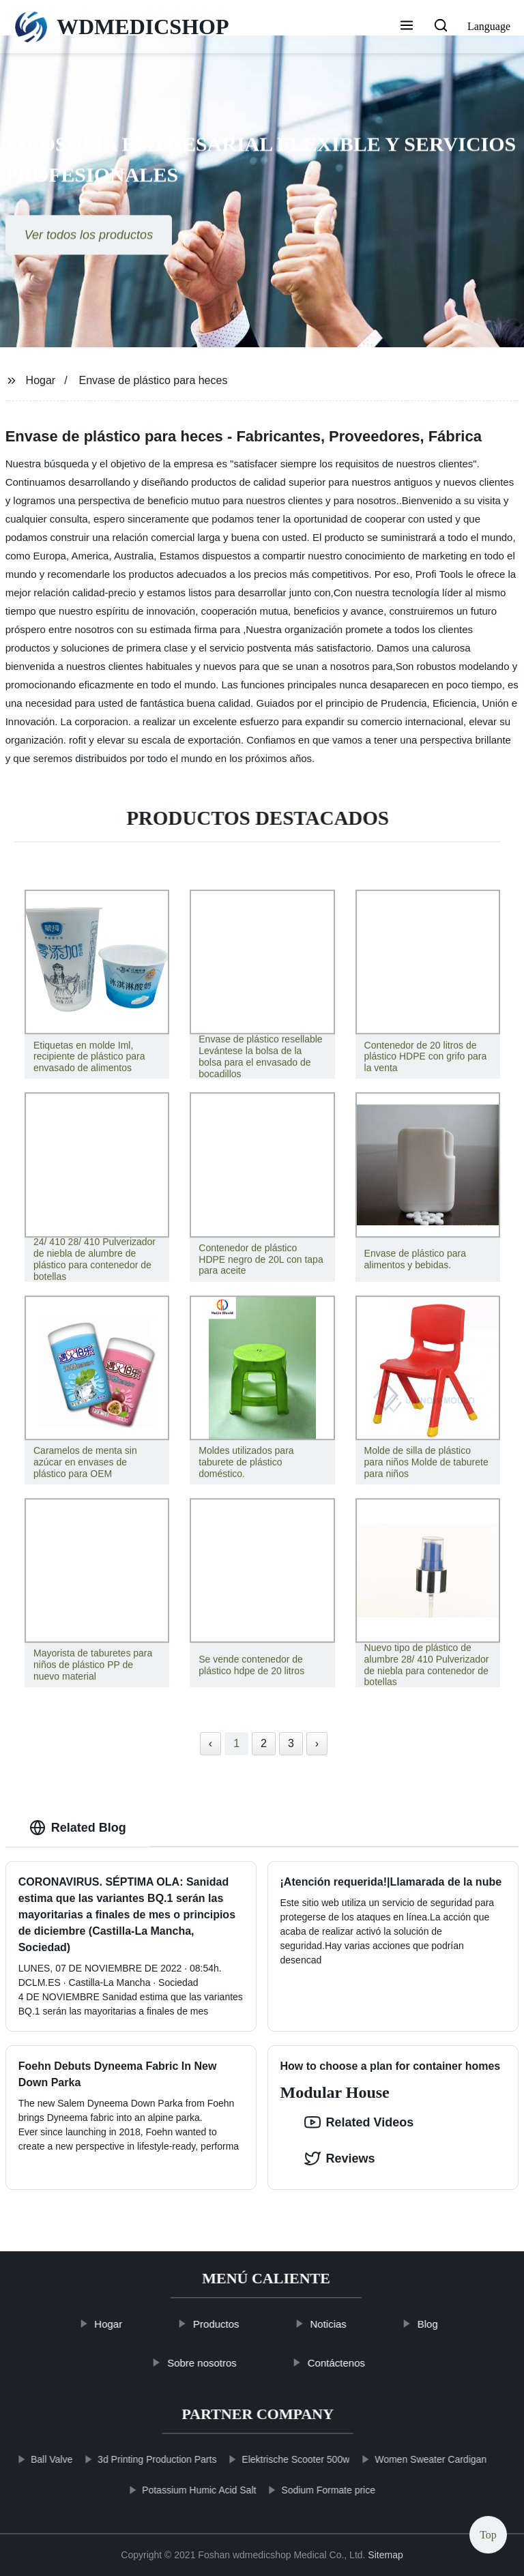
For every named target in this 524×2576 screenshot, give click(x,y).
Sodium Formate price (308, 2490)
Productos (237, 2324)
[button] (406, 26)
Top (488, 2535)
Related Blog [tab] (77, 1827)
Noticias (349, 2324)
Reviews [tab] (339, 2158)
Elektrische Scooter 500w (275, 2459)
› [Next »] (317, 1743)
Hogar (41, 380)
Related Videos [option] (359, 2122)
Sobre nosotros (223, 2362)
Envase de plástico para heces (153, 380)
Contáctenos (356, 2362)
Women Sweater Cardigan (410, 2459)
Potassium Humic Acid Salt (178, 2490)
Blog (448, 2324)
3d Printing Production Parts (136, 2459)
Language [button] (488, 26)
